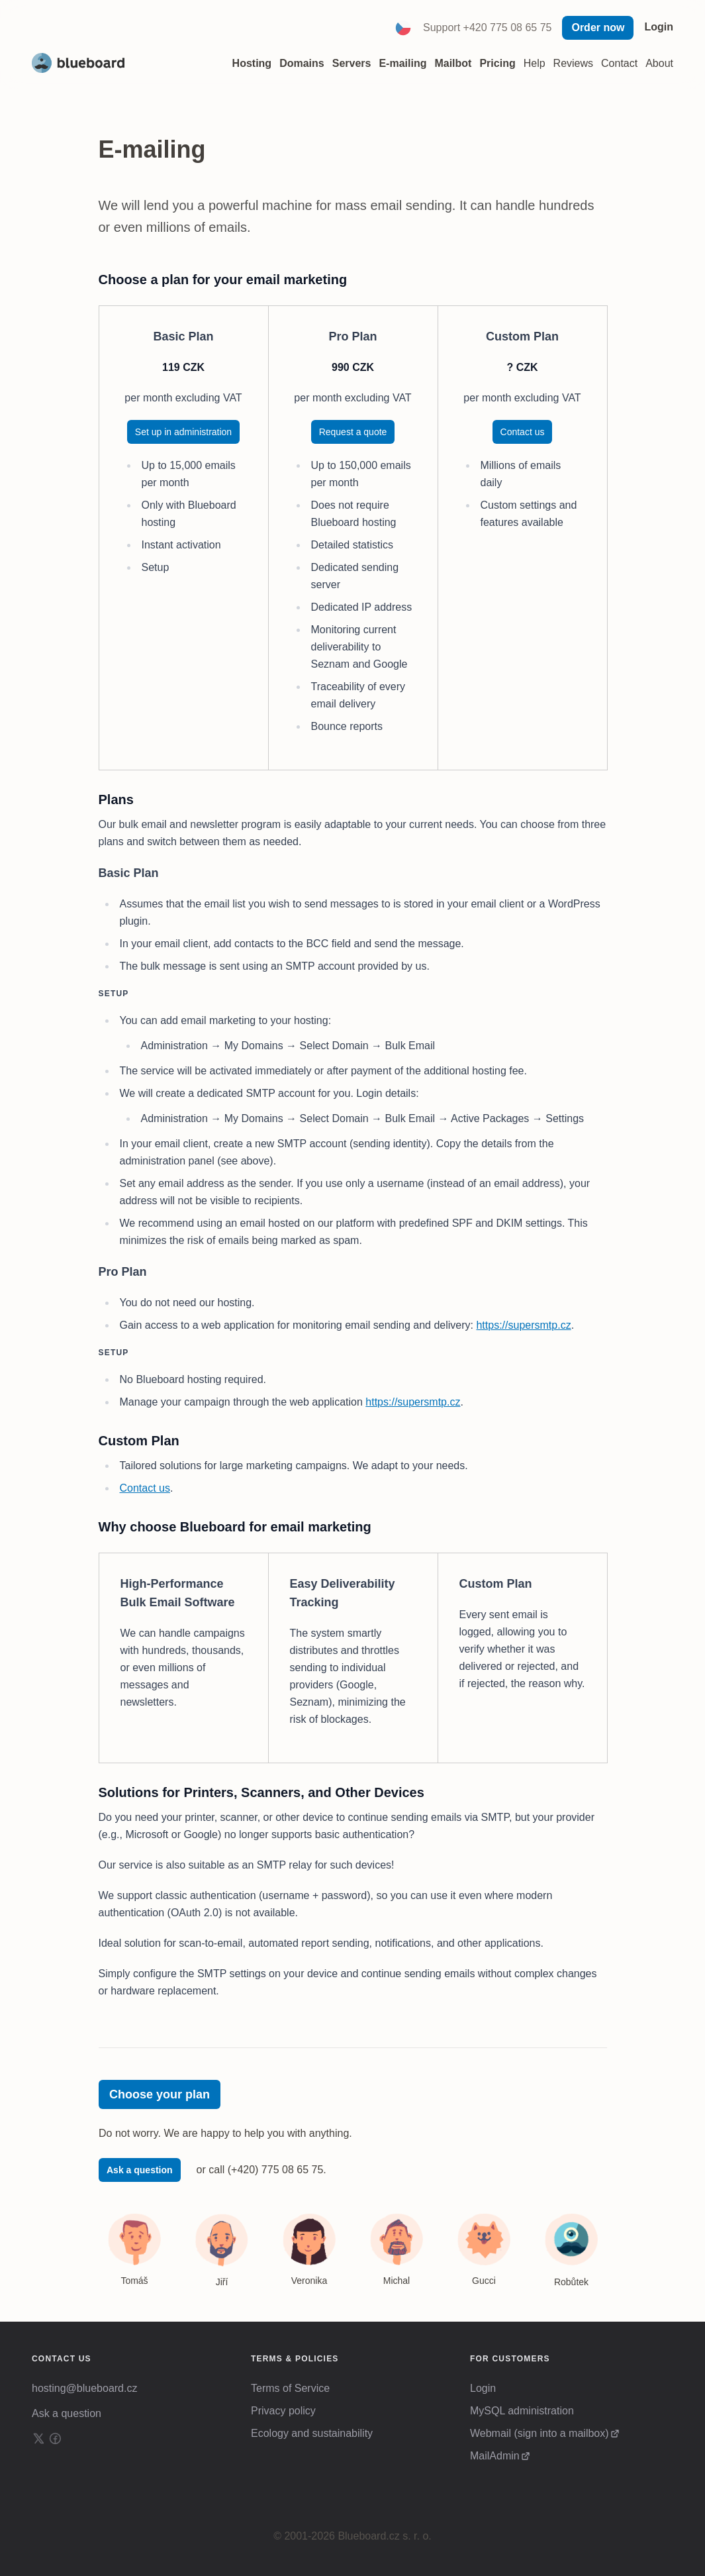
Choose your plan (159, 2094)
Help (534, 63)
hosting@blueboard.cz (84, 2388)
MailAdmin (495, 2455)
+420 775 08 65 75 (507, 27)
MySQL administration (522, 2410)
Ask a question (140, 2170)
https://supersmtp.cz (523, 1325)
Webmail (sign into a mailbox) (539, 2433)
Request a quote (353, 432)
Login (658, 26)
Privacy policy (283, 2410)
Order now (597, 27)
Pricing (497, 63)
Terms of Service (290, 2388)
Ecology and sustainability (312, 2433)
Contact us (522, 432)
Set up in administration (183, 432)
